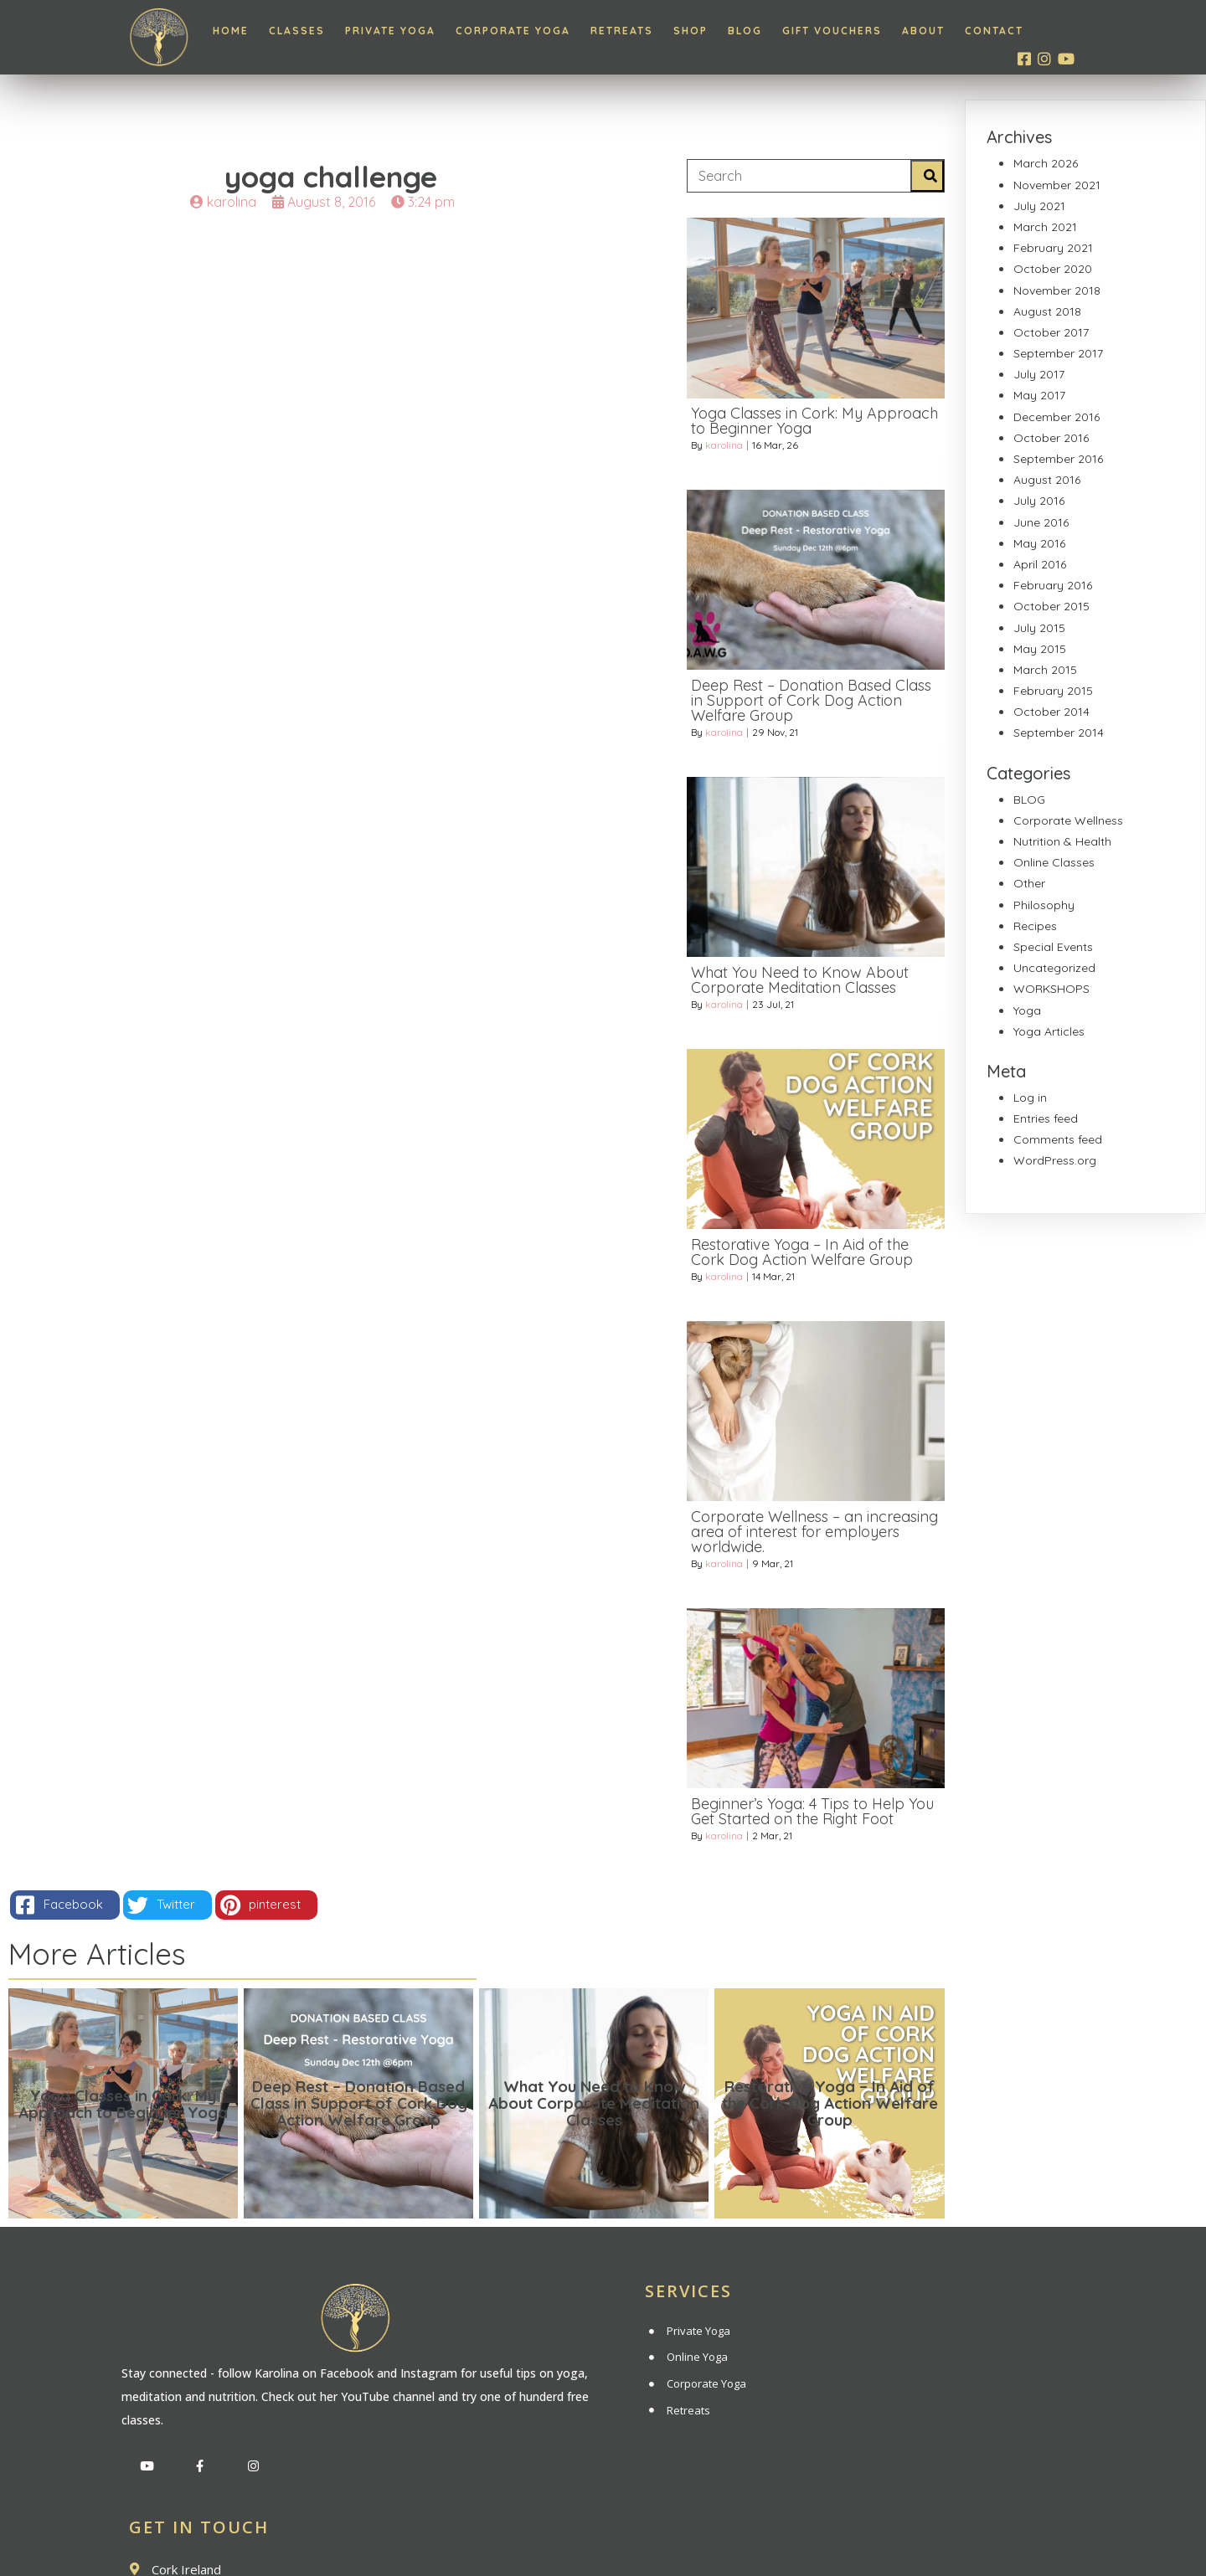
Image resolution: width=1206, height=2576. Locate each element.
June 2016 (1041, 522)
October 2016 (1051, 437)
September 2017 (1058, 353)
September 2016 (1058, 458)
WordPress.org (1054, 1160)
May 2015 (1039, 648)
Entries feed (1045, 1118)
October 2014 (1051, 711)
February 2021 (1053, 247)
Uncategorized (1054, 967)
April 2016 (1039, 564)
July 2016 (1038, 500)
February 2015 (1053, 690)
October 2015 (1051, 606)
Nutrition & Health (1062, 841)
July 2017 (1038, 374)
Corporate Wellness (1068, 820)
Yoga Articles (1049, 1031)
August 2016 (1046, 479)
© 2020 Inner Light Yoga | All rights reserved (603, 2535)
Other (1029, 883)
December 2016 (1056, 416)
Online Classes (1054, 862)
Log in (1030, 1097)
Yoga (1027, 1010)
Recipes (1035, 925)
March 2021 (1045, 226)
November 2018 (1056, 290)
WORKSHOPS (1051, 988)
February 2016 (1052, 585)
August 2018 (1047, 311)
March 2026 (1045, 163)
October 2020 (1052, 268)
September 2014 (1058, 732)
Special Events (1053, 946)
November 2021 (1056, 185)
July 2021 (1039, 205)
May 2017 (1039, 395)
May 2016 (1039, 543)
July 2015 (1039, 627)
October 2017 (1051, 332)
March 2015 (1045, 669)
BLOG (1029, 799)
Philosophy (1044, 905)
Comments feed (1057, 1139)
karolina (724, 452)
